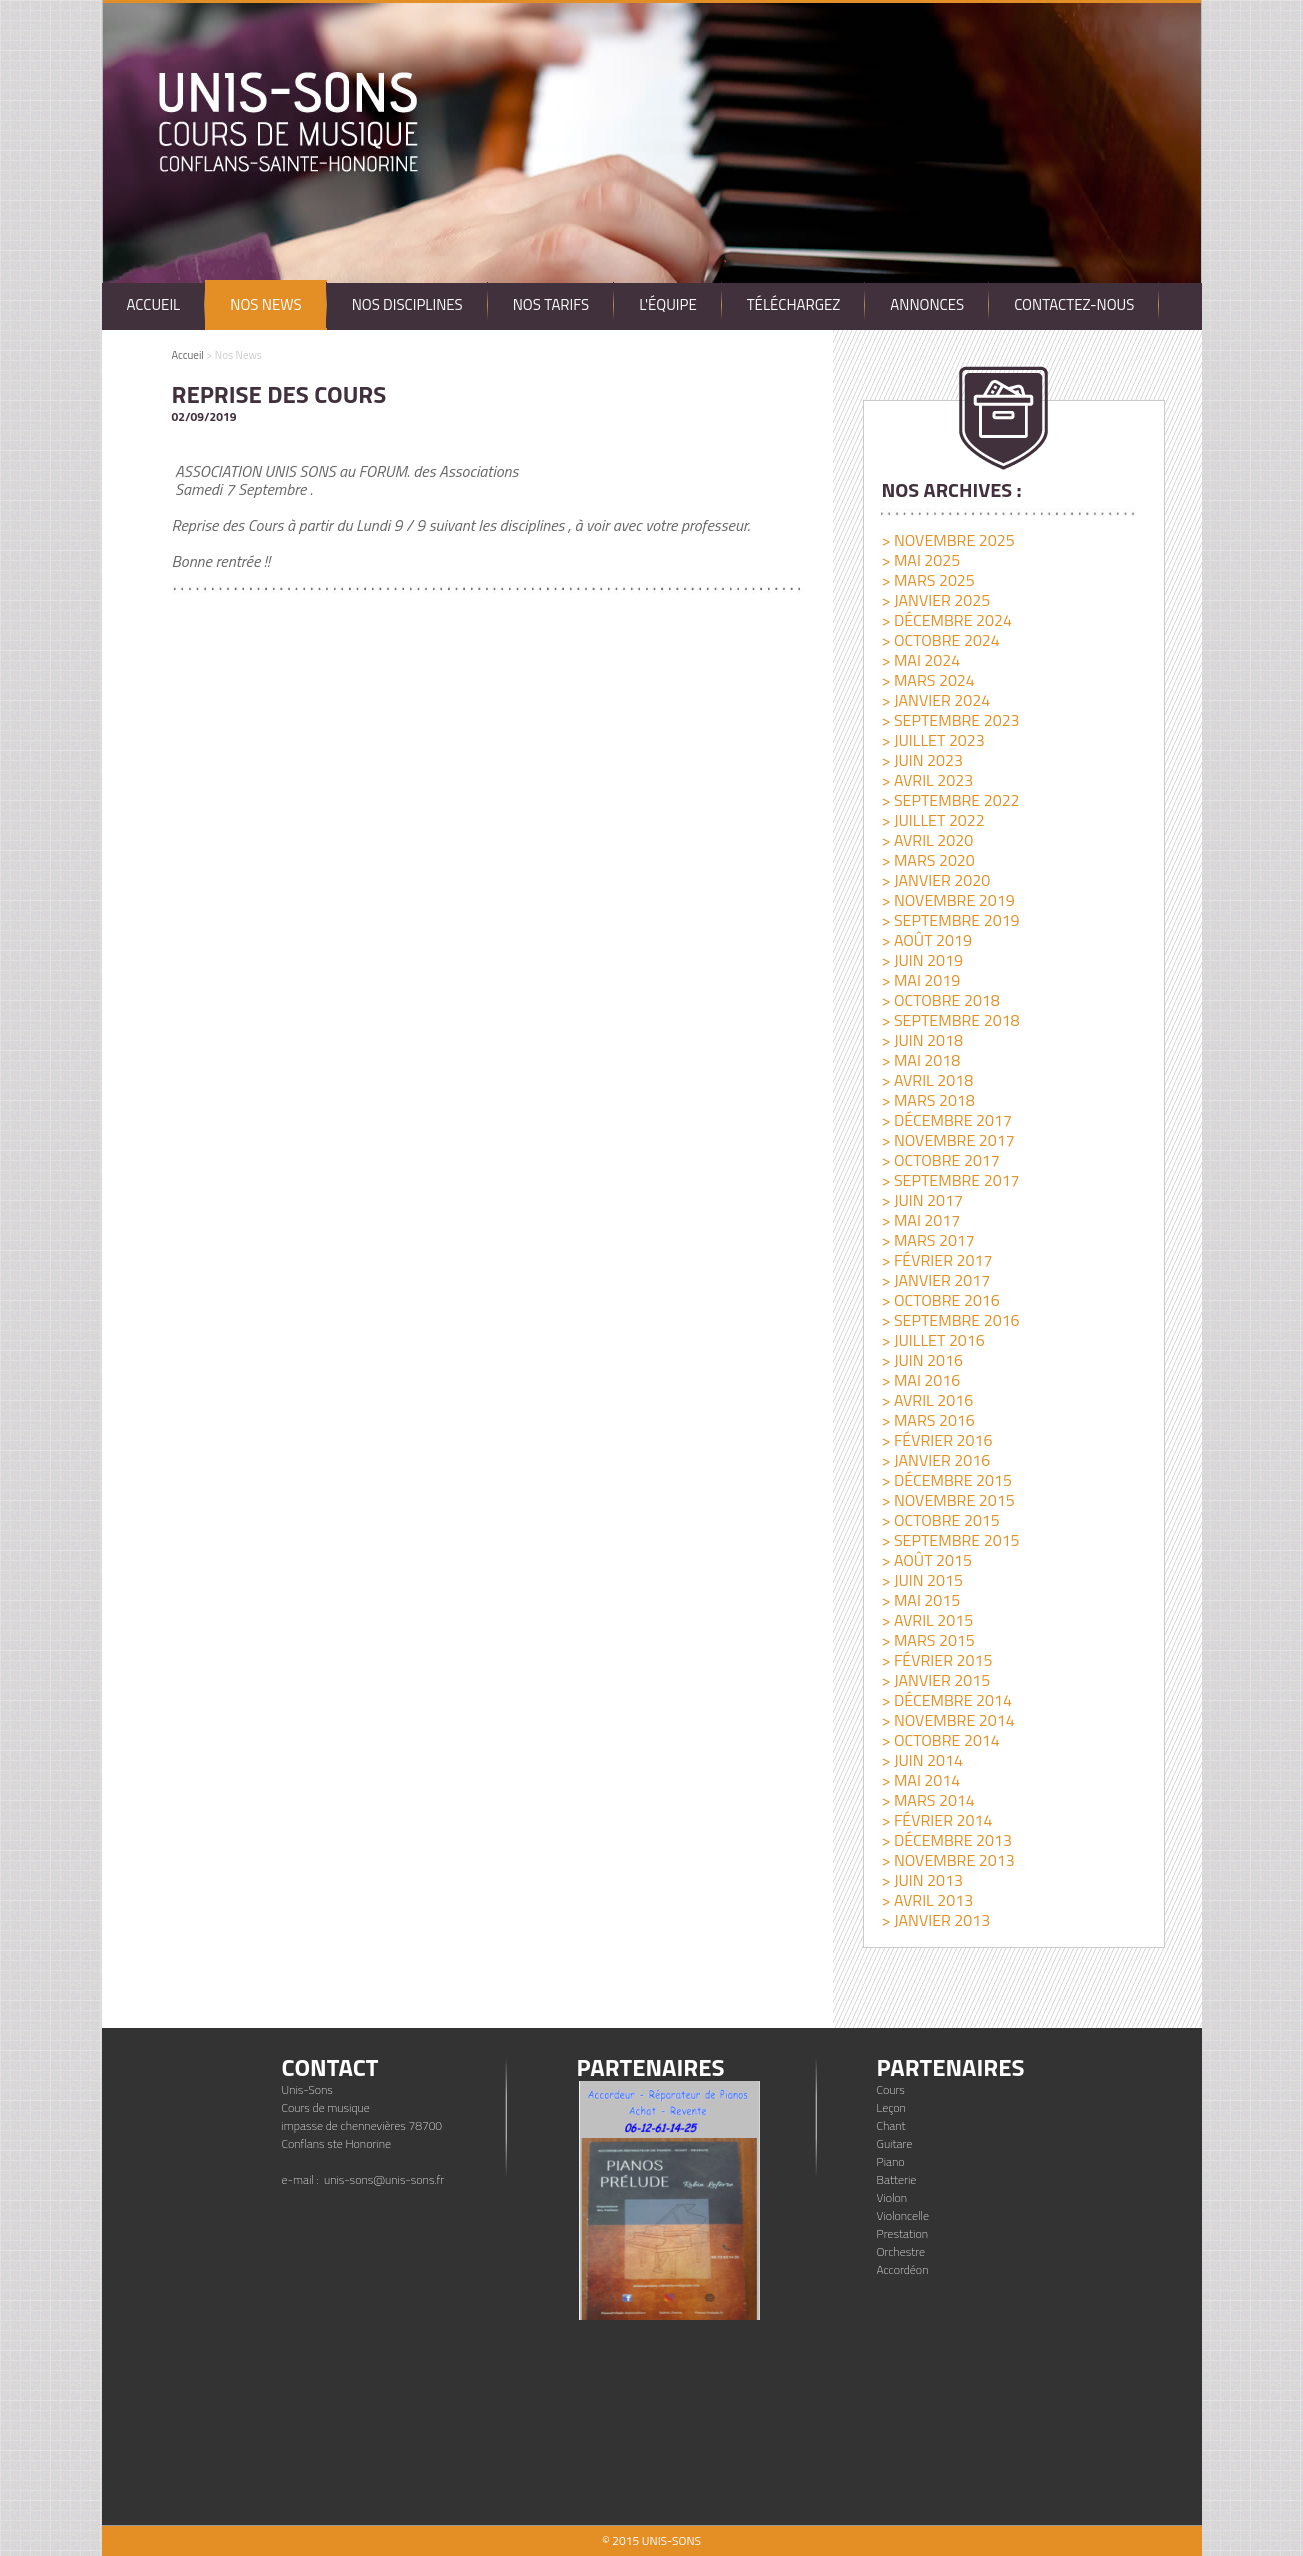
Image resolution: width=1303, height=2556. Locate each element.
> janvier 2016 (935, 1460)
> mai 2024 (920, 660)
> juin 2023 (922, 760)
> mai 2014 (920, 1780)
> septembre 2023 (950, 720)
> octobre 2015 (940, 1520)
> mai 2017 (920, 1220)
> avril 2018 (927, 1080)
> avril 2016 (927, 1400)
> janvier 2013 (935, 1920)
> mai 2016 (920, 1380)
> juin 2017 (922, 1200)
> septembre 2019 (950, 920)
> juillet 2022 (932, 820)
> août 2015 (926, 1560)
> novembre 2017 (947, 1140)
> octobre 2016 (940, 1300)
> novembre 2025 (947, 540)
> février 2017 (936, 1260)
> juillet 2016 (932, 1340)
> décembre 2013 (946, 1840)
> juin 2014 (922, 1760)
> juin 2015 (922, 1580)
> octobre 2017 (940, 1160)
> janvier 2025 (935, 600)
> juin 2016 (922, 1360)
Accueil (188, 355)
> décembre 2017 (946, 1120)
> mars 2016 (927, 1420)
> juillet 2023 (932, 740)
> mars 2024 (927, 680)
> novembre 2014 (947, 1720)
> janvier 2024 (935, 700)
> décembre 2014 (946, 1700)
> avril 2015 (927, 1620)
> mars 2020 (927, 860)
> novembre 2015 (947, 1500)
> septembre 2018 (950, 1020)
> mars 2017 (927, 1240)
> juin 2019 (922, 960)
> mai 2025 (920, 560)
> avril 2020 (927, 840)
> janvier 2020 (935, 880)
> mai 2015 (920, 1600)
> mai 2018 (920, 1060)
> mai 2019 (920, 980)
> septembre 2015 (950, 1540)
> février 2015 (936, 1660)
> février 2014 (936, 1820)
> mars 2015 (927, 1640)
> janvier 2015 (935, 1680)
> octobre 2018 (940, 1000)
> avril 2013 (927, 1900)
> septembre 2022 (950, 800)
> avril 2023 (927, 780)
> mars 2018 (927, 1100)
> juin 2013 (922, 1880)
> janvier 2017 (935, 1280)
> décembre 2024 (946, 620)
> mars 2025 (927, 580)
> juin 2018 (922, 1040)
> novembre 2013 (947, 1860)
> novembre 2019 (947, 900)
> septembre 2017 (950, 1180)
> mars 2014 (927, 1800)
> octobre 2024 (940, 640)
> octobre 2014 (940, 1740)
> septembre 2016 (950, 1320)
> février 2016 (936, 1440)
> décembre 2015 (946, 1480)
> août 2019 (926, 940)
